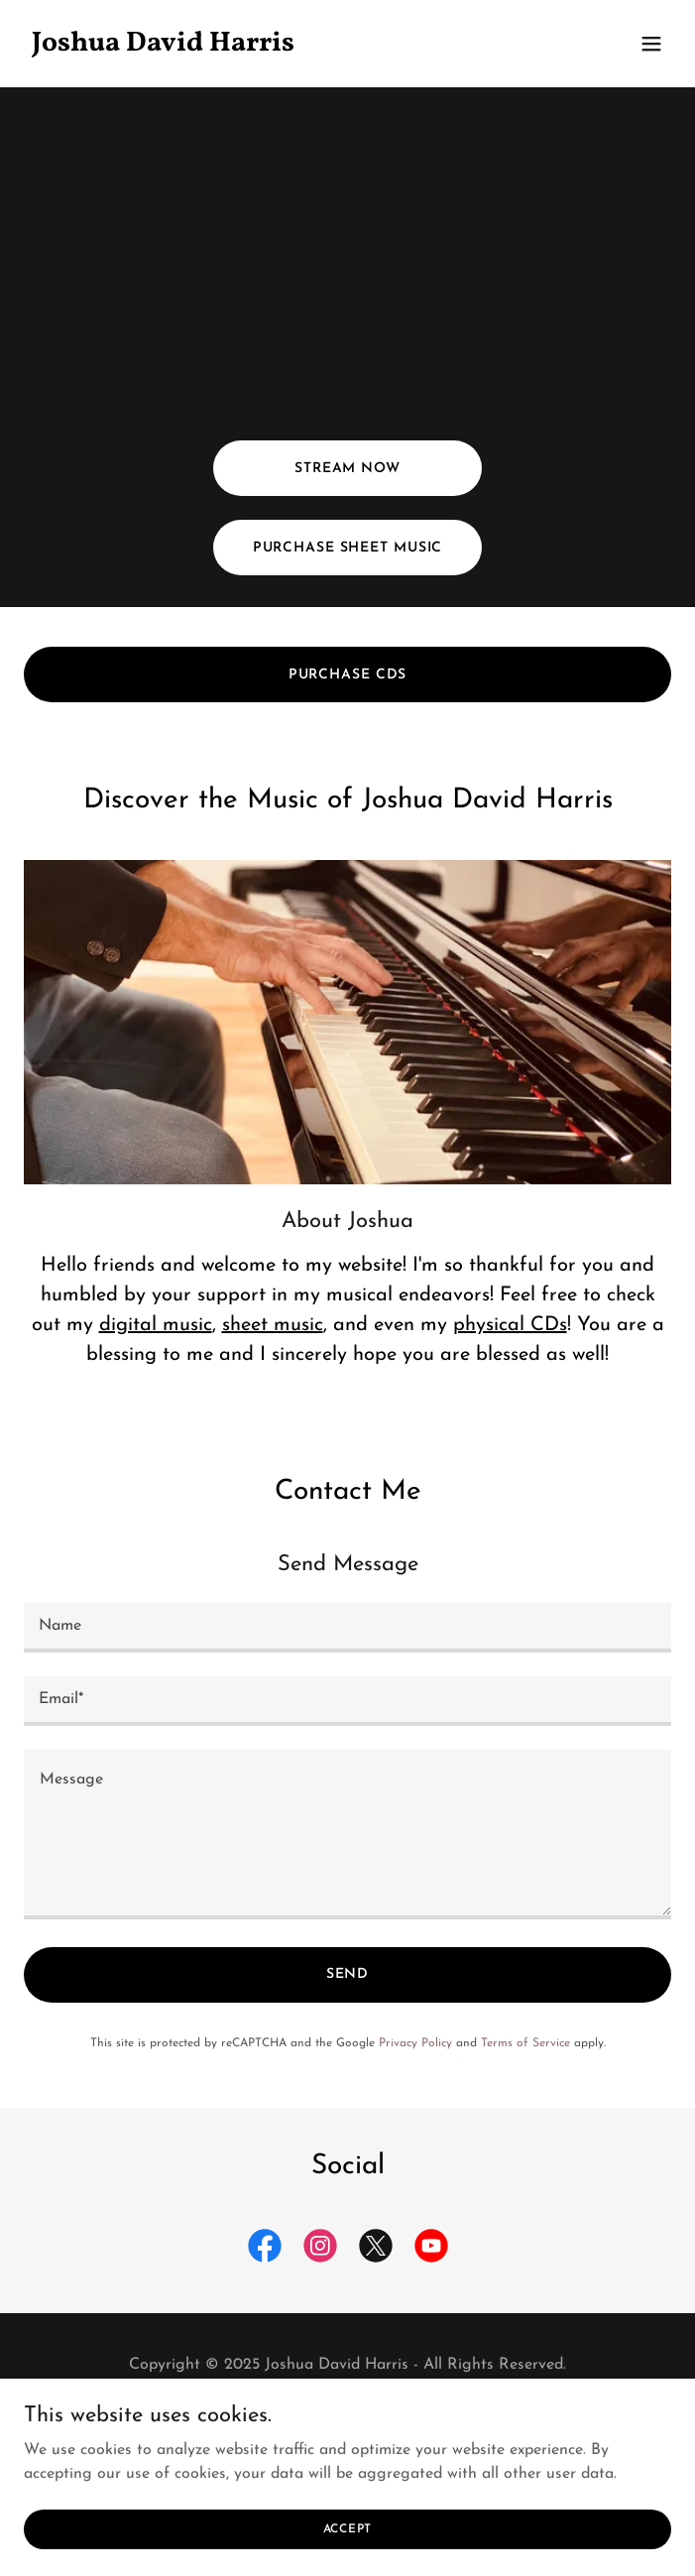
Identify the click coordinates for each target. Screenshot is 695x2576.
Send (348, 1974)
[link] (250, 47)
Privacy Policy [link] (415, 2043)
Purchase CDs (348, 675)
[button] (651, 43)
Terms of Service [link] (525, 2043)
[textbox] (347, 1628)
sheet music (272, 1325)
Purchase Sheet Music (348, 548)
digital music (155, 1325)
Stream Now (347, 468)
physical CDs (510, 1325)
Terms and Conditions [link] (347, 2412)
